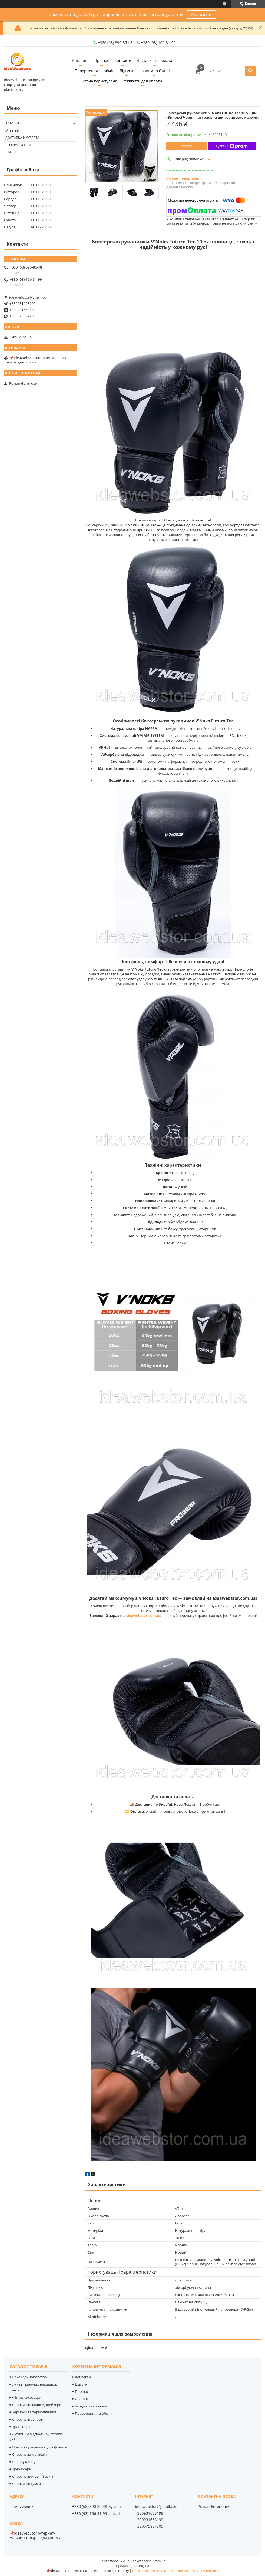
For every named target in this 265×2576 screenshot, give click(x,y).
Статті (10, 152)
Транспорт (21, 2426)
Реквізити (201, 14)
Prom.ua (159, 2561)
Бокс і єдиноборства (29, 2376)
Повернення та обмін (94, 70)
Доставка (83, 2398)
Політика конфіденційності (198, 2570)
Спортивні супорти (28, 2419)
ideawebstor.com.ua (143, 1615)
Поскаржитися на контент (152, 2570)
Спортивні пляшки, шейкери (36, 2404)
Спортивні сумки (26, 2483)
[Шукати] (250, 71)
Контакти (122, 60)
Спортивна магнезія (29, 2454)
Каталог (79, 60)
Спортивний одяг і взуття (33, 2476)
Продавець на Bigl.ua (132, 2566)
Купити (186, 146)
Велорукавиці (24, 2461)
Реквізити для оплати (142, 80)
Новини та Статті (154, 70)
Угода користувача (99, 80)
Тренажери (21, 2469)
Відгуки (126, 70)
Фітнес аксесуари (27, 2397)
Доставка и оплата (22, 137)
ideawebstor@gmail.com (29, 297)
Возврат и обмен (20, 145)
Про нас (101, 60)
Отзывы (12, 130)
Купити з (231, 146)
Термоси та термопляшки (34, 2412)
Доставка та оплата (154, 60)
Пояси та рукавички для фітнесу (39, 2447)
